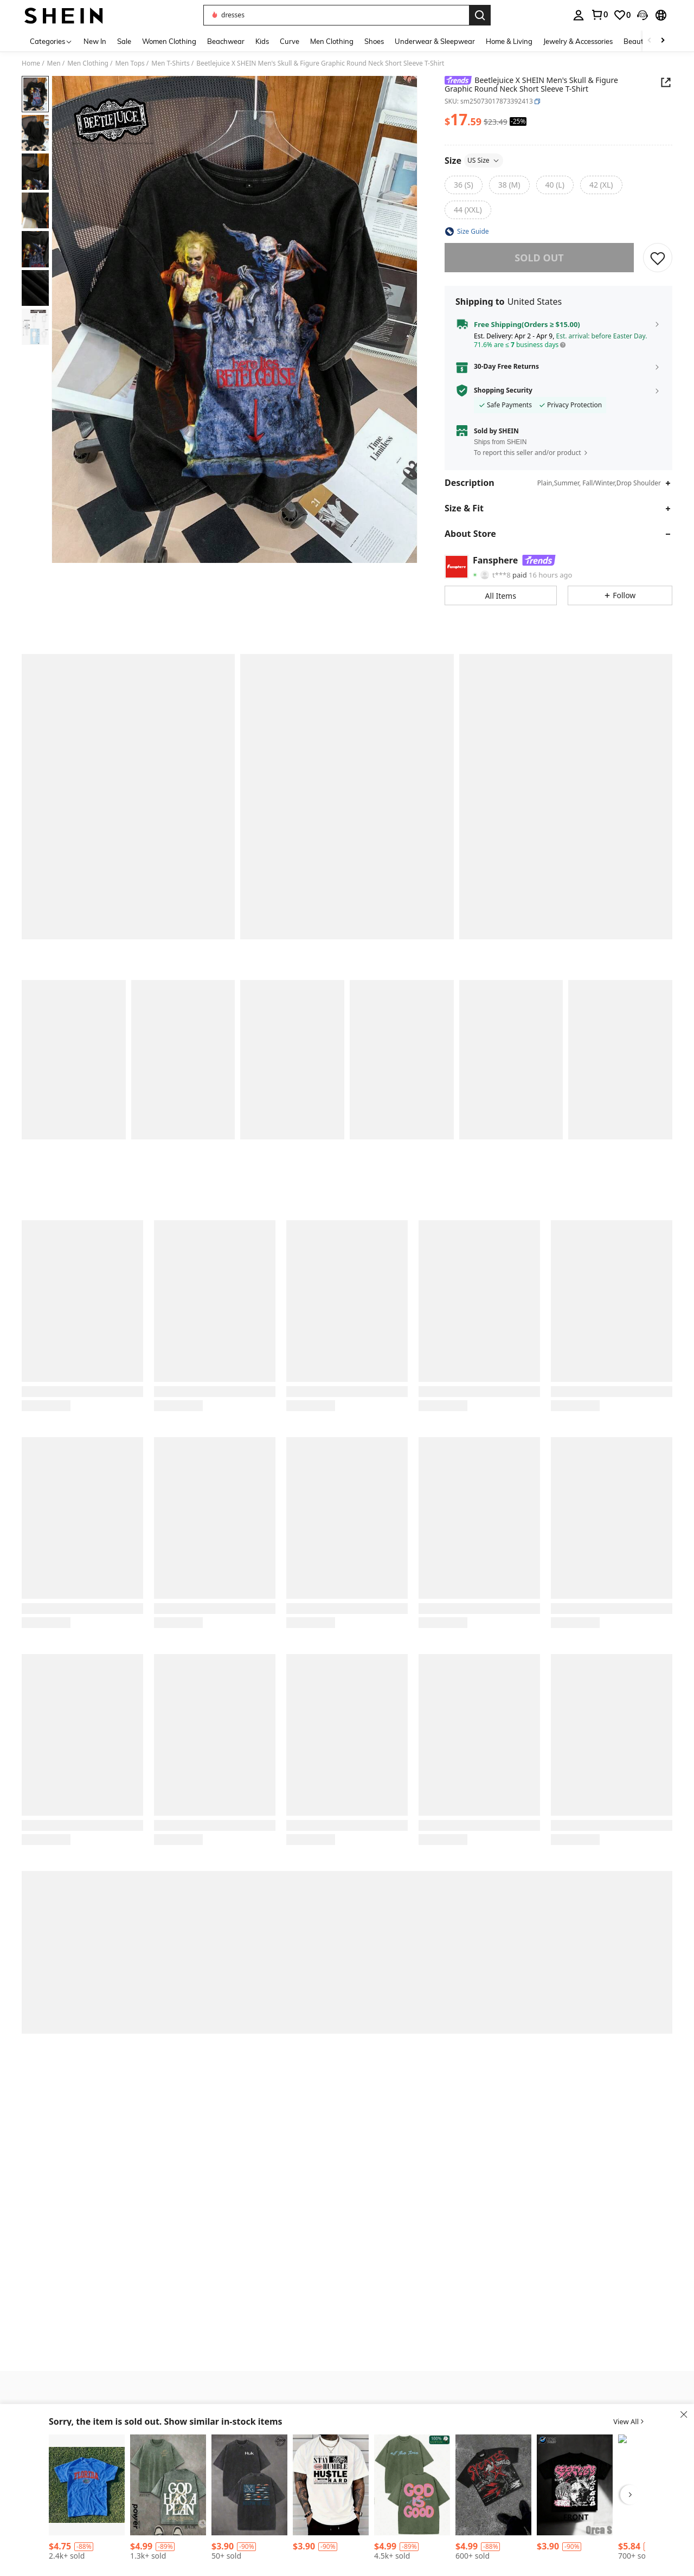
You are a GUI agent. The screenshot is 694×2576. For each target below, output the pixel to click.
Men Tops (129, 63)
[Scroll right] (662, 41)
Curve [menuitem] (289, 41)
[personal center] (578, 15)
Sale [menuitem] (124, 41)
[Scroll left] (649, 41)
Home (31, 63)
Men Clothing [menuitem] (332, 41)
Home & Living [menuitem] (509, 41)
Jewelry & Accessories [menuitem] (578, 41)
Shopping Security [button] (503, 390)
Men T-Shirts (170, 63)
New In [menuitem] (94, 41)
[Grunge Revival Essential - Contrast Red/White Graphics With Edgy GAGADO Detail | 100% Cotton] (493, 2484)
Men (54, 63)
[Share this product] (665, 82)
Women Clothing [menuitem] (169, 41)
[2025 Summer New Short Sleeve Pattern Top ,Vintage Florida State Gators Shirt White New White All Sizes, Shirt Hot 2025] (87, 2484)
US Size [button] (483, 160)
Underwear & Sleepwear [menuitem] (435, 41)
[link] (599, 14)
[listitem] (87, 2498)
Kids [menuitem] (262, 41)
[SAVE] (657, 257)
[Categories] (51, 41)
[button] (336, 15)
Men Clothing (87, 63)
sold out (539, 257)
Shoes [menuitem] (374, 41)
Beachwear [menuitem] (226, 41)
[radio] (464, 185)
